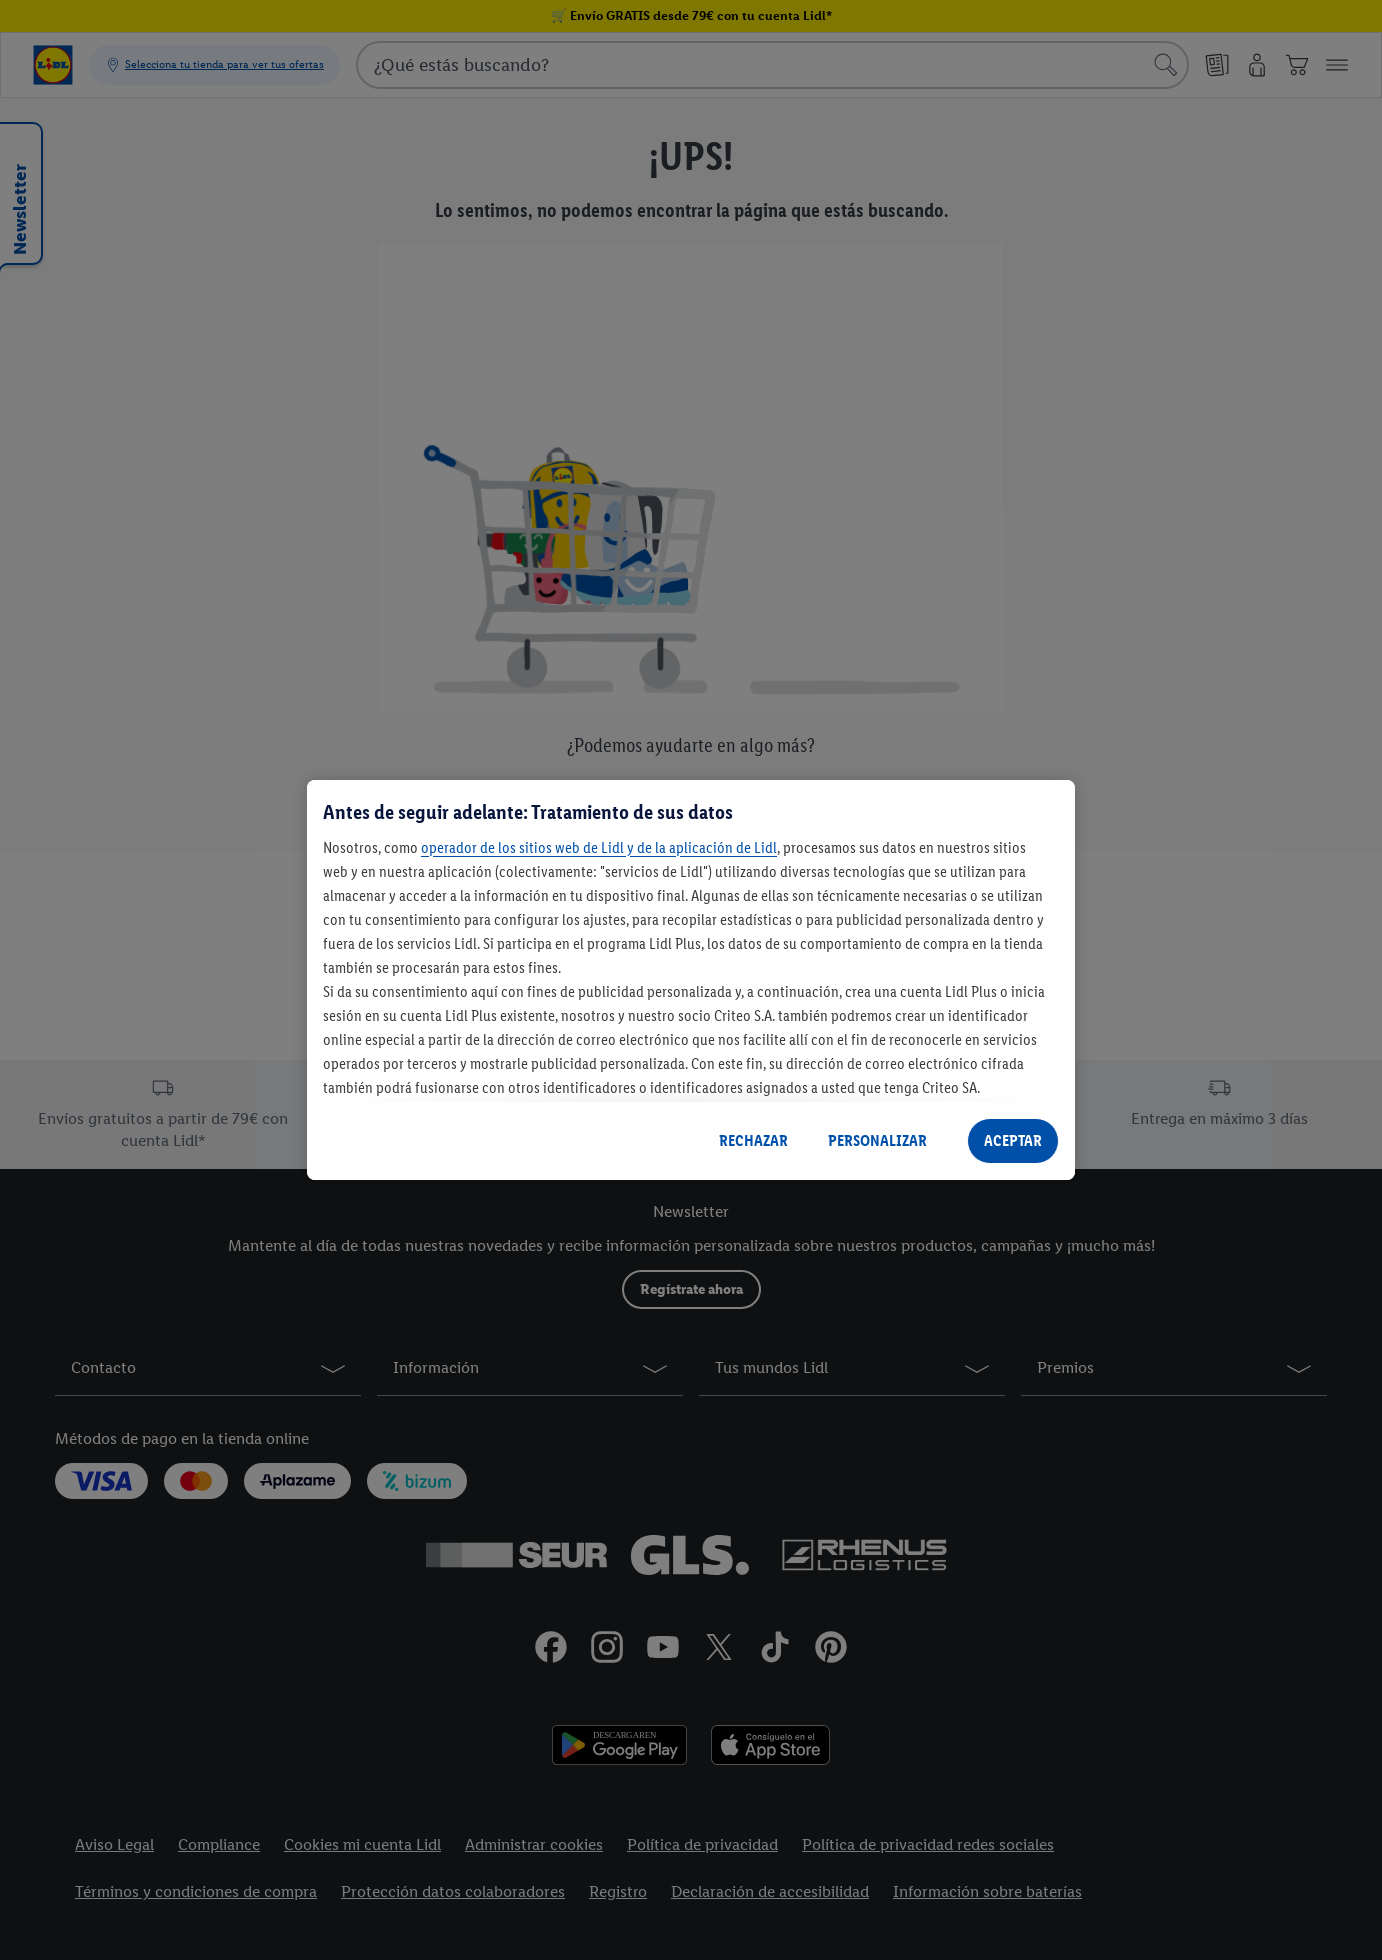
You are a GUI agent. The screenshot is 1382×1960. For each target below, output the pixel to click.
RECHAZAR (753, 1140)
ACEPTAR (1013, 1140)
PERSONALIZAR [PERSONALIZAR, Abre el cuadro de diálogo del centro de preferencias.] (877, 1140)
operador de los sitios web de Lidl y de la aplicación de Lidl (599, 847)
